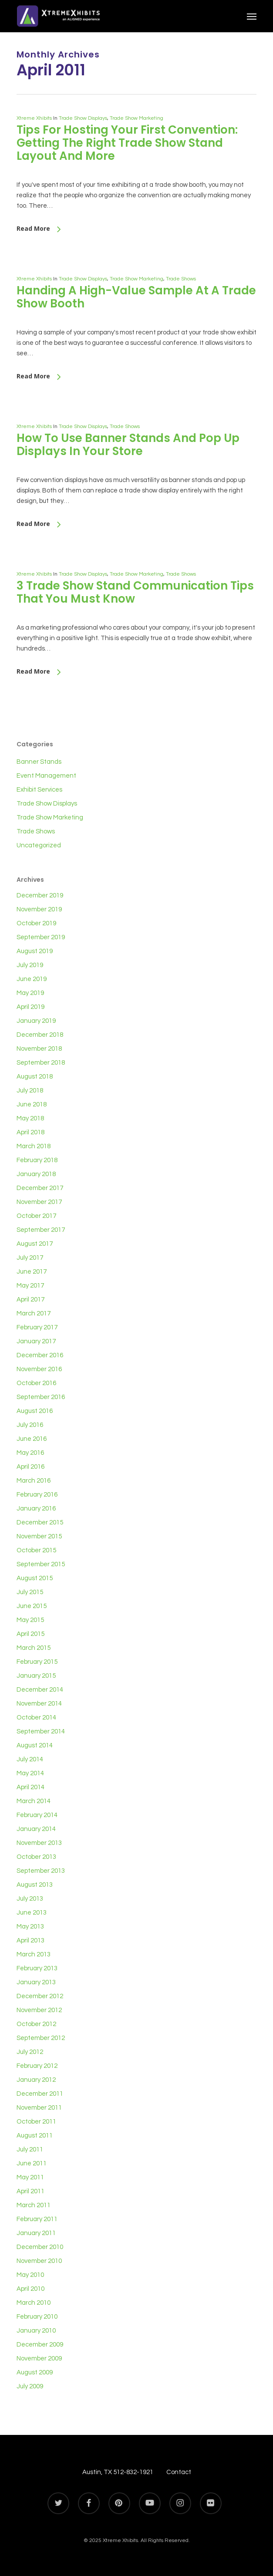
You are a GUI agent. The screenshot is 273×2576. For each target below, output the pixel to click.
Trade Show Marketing (136, 118)
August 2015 (35, 1578)
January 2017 (36, 1341)
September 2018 (41, 1062)
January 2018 (36, 1174)
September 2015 (41, 1564)
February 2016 (37, 1494)
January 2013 (36, 1982)
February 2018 (37, 1160)
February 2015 (37, 1662)
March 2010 (34, 2303)
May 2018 (30, 1118)
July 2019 (30, 965)
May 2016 (30, 1453)
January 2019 (36, 1021)
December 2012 (40, 1996)
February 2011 (37, 2219)
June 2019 (32, 979)
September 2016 (41, 1397)
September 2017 (41, 1230)
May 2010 (30, 2275)
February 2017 (37, 1327)
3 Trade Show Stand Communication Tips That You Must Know (135, 592)
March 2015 (34, 1648)
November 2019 (39, 909)
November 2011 (39, 2107)
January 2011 (36, 2233)
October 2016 (36, 1383)
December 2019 (40, 895)
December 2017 (40, 1188)
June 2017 (32, 1271)
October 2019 (36, 923)
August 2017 (35, 1244)
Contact (178, 2472)
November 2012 (39, 2010)
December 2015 (40, 1522)
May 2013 (30, 1926)
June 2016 (32, 1439)
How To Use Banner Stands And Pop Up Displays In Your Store (128, 444)
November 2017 (39, 1202)
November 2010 (39, 2261)
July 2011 (30, 2149)
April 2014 (30, 1787)
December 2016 (40, 1355)
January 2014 (36, 1829)
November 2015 (39, 1536)
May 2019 (30, 993)
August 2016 (35, 1411)
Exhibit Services (39, 789)
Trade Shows (181, 279)
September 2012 (41, 2038)
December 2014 (40, 1689)
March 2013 (34, 1954)
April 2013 (30, 1940)
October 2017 (36, 1216)
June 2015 (32, 1606)
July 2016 (30, 1425)
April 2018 (30, 1132)
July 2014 (30, 1759)
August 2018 (35, 1076)
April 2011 (30, 2191)
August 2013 (35, 1884)
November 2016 (39, 1369)
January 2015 (36, 1675)
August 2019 (35, 951)
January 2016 (36, 1508)
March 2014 (34, 1801)
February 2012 (37, 2066)
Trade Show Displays (83, 118)
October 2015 (36, 1550)
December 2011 (40, 2093)
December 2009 (40, 2344)
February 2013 (37, 1968)
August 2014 (35, 1745)
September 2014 (41, 1731)
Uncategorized (39, 845)
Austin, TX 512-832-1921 (117, 2472)
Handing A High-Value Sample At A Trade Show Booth (136, 297)
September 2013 (41, 1871)
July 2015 (30, 1592)
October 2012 (36, 2024)
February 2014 (37, 1815)
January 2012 (36, 2080)
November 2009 (39, 2358)
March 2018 (34, 1146)
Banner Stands (39, 762)
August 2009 (35, 2372)
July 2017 (30, 1257)
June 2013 (32, 1912)
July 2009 (30, 2386)
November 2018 (39, 1048)
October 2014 (36, 1717)
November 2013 (39, 1843)
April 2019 (30, 1007)
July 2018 (30, 1090)
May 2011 (30, 2177)
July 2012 (30, 2052)
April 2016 (30, 1466)
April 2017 (30, 1299)
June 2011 (32, 2163)
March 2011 (34, 2205)
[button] (251, 16)
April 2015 (30, 1634)
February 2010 (37, 2316)
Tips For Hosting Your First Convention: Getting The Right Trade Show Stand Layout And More (127, 143)
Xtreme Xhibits (34, 118)
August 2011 (35, 2135)
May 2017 (30, 1285)
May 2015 (30, 1620)
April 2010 (30, 2289)
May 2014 (30, 1773)
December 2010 (40, 2247)
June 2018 (32, 1104)
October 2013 (36, 1857)
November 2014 (39, 1703)
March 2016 (34, 1480)
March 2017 (34, 1313)
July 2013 (30, 1898)
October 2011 (36, 2121)
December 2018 (40, 1035)
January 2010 (36, 2330)
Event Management (46, 775)
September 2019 (41, 937)
